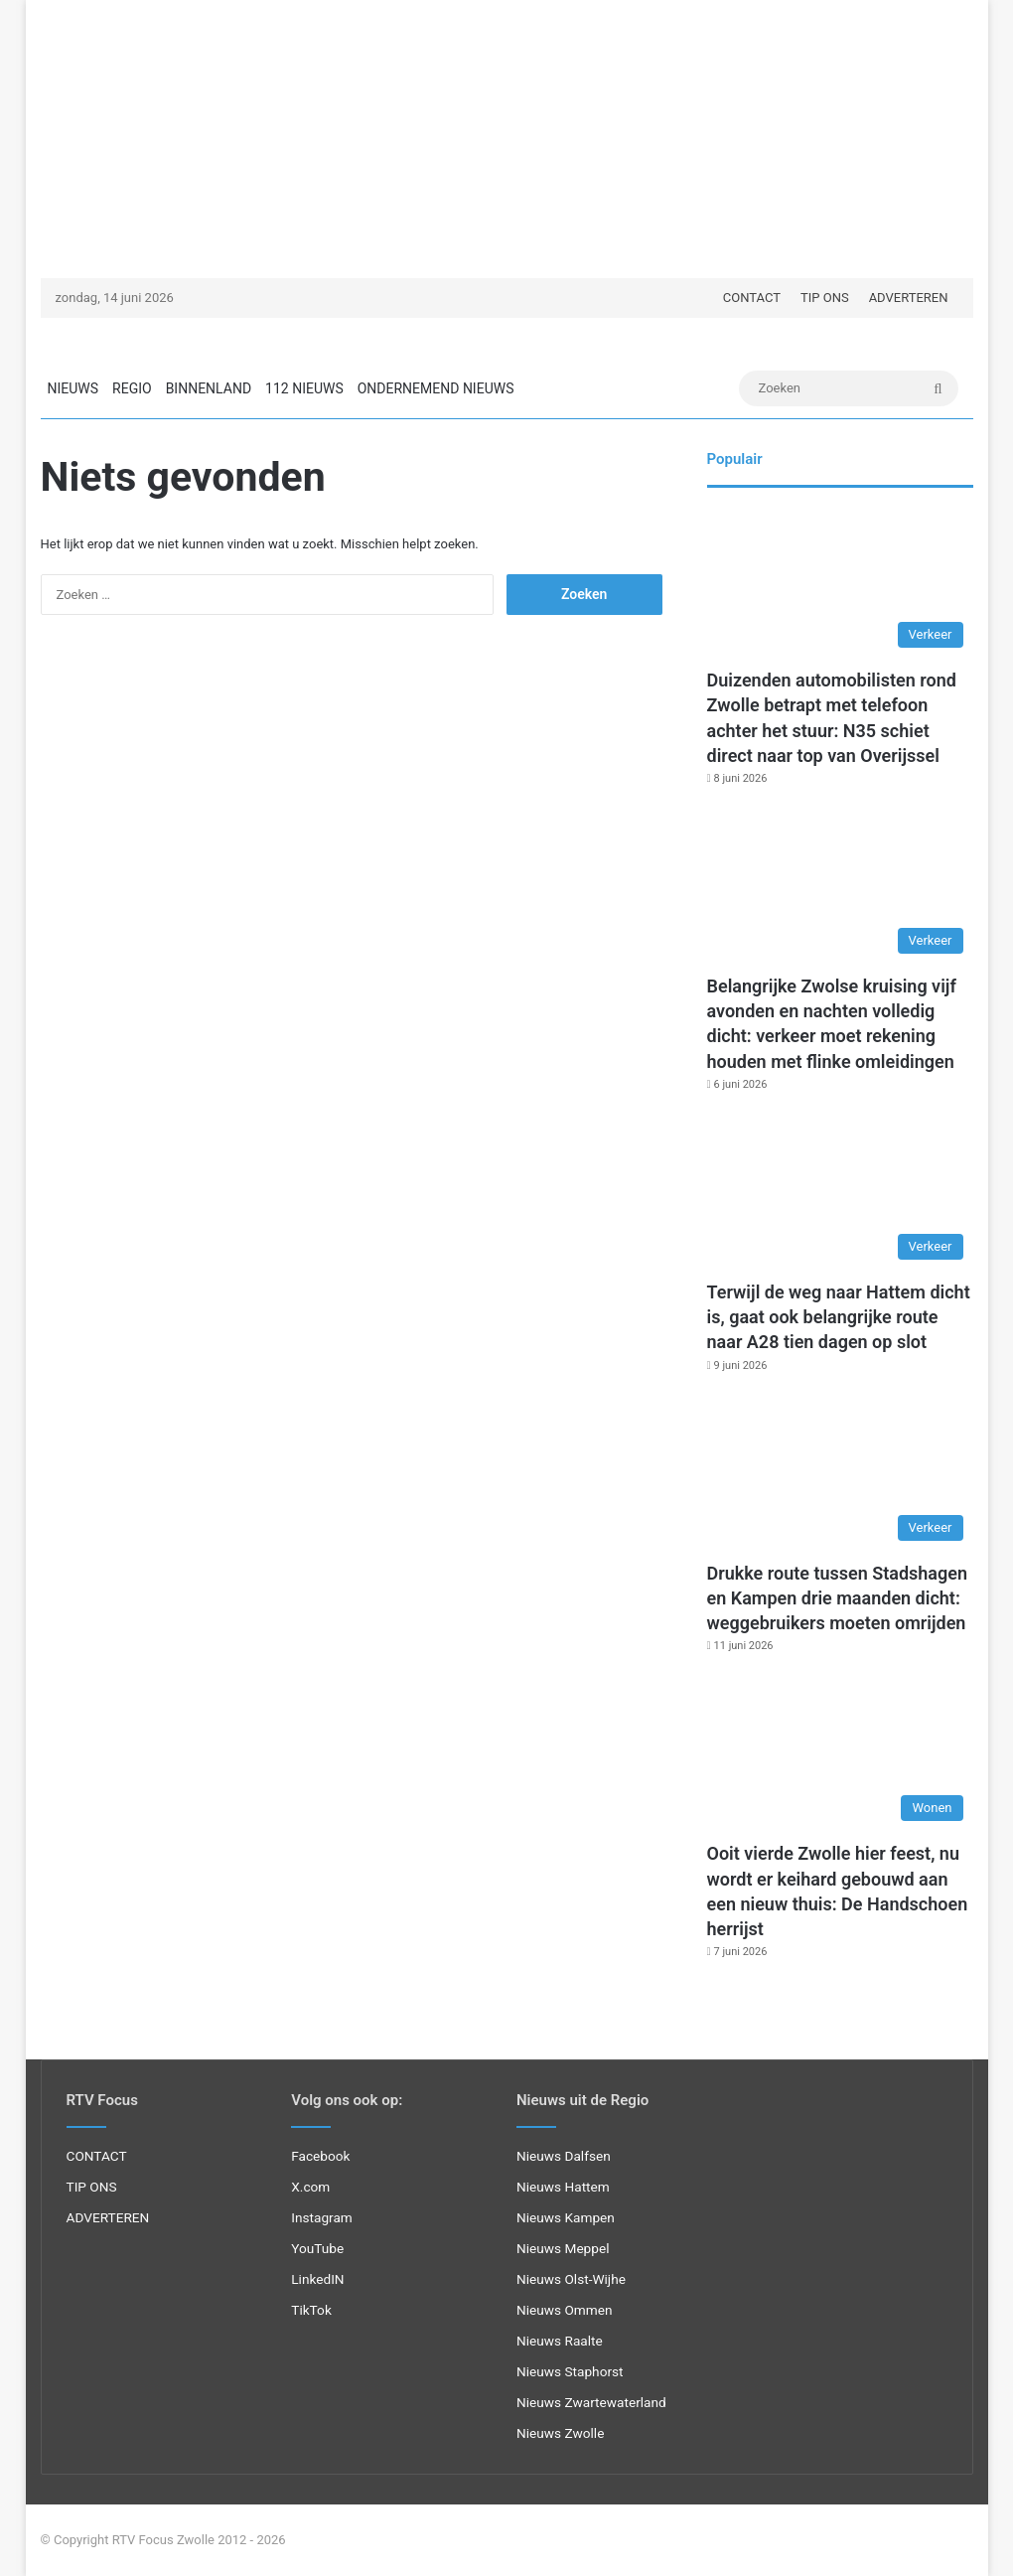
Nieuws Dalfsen (563, 2156)
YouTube (317, 2248)
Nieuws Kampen (565, 2217)
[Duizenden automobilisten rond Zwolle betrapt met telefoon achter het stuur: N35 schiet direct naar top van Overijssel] (840, 583)
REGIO (132, 388)
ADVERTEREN (908, 297)
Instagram (322, 2217)
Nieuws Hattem (563, 2187)
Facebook (320, 2156)
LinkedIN (317, 2279)
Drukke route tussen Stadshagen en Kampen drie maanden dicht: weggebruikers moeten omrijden (837, 1598)
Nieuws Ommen (564, 2310)
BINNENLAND (208, 388)
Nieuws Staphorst (570, 2371)
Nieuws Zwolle (560, 2433)
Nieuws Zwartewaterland (591, 2402)
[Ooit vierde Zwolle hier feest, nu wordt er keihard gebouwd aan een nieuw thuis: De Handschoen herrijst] (840, 1756)
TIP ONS (824, 297)
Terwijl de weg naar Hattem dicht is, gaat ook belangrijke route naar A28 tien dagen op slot (838, 1317)
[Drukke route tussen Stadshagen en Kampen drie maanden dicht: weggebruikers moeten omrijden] (840, 1476)
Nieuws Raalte (559, 2341)
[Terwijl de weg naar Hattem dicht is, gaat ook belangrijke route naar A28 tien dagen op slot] (840, 1195)
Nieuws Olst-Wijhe (571, 2279)
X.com (310, 2187)
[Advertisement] (507, 139)
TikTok (311, 2310)
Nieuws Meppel (563, 2248)
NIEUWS (73, 388)
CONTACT (752, 297)
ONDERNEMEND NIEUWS (436, 388)
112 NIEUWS (304, 388)
